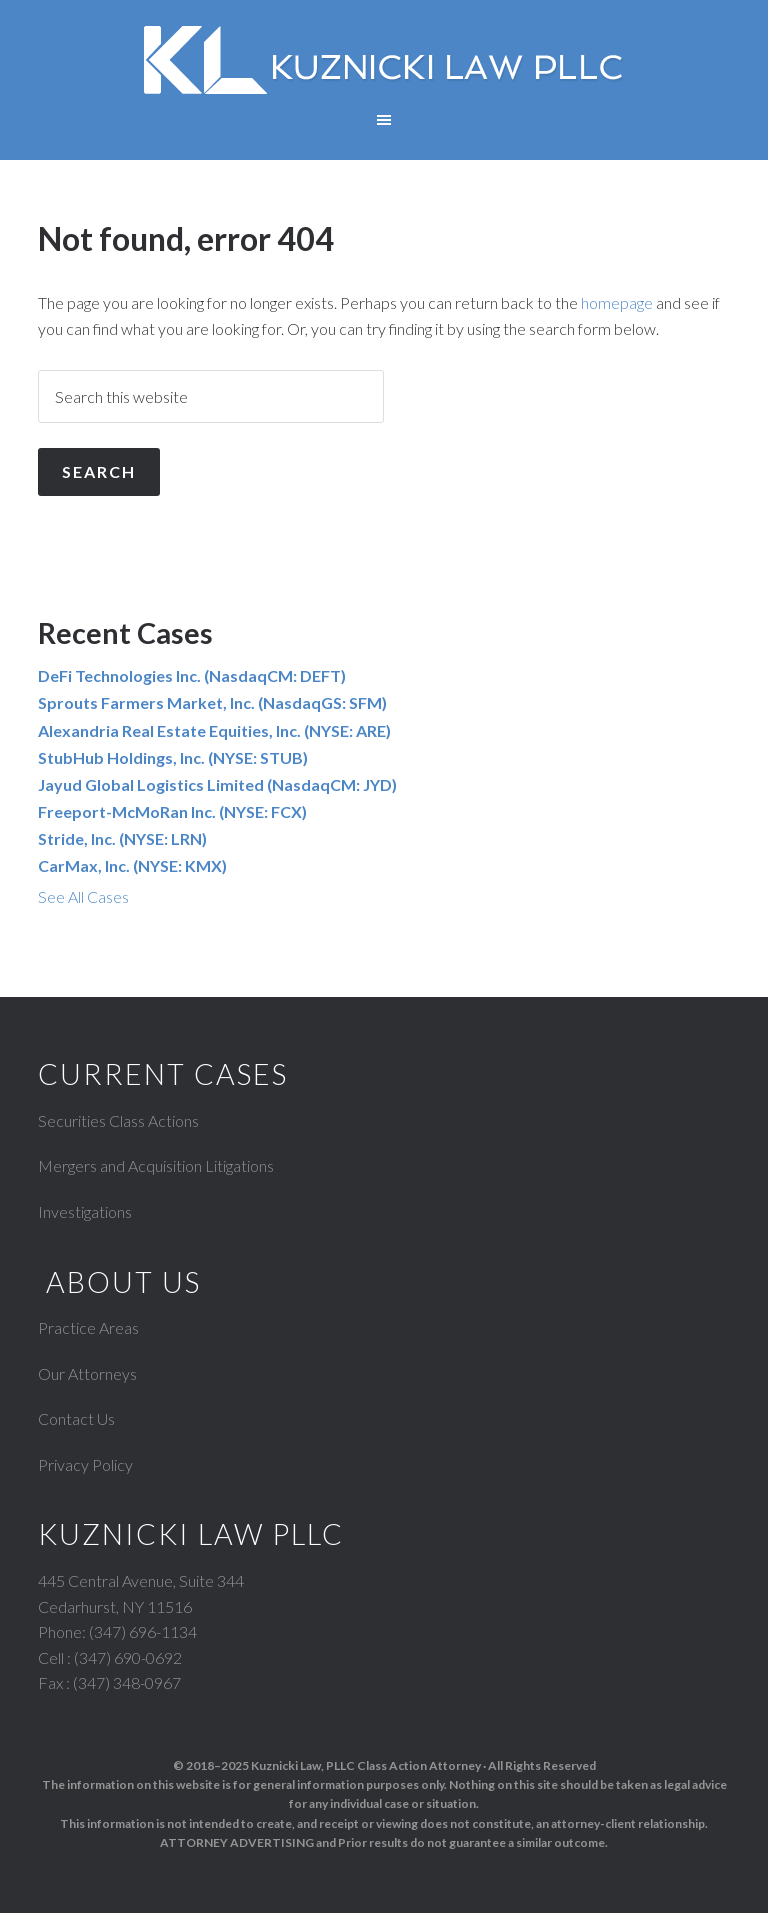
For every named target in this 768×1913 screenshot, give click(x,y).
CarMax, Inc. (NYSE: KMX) (132, 865)
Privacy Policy (85, 1464)
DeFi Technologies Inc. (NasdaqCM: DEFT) (192, 675)
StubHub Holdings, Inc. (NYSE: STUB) (173, 757)
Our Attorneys (87, 1373)
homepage (617, 302)
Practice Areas (88, 1327)
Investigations (85, 1211)
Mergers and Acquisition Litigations (156, 1165)
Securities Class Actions (118, 1120)
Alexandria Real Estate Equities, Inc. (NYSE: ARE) (214, 730)
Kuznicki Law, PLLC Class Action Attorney (366, 1765)
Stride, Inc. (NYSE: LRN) (122, 838)
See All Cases (83, 896)
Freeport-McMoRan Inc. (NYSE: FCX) (172, 811)
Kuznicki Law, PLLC (383, 60)
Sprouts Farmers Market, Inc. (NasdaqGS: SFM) (212, 702)
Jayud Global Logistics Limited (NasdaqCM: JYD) (217, 784)
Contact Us (76, 1418)
